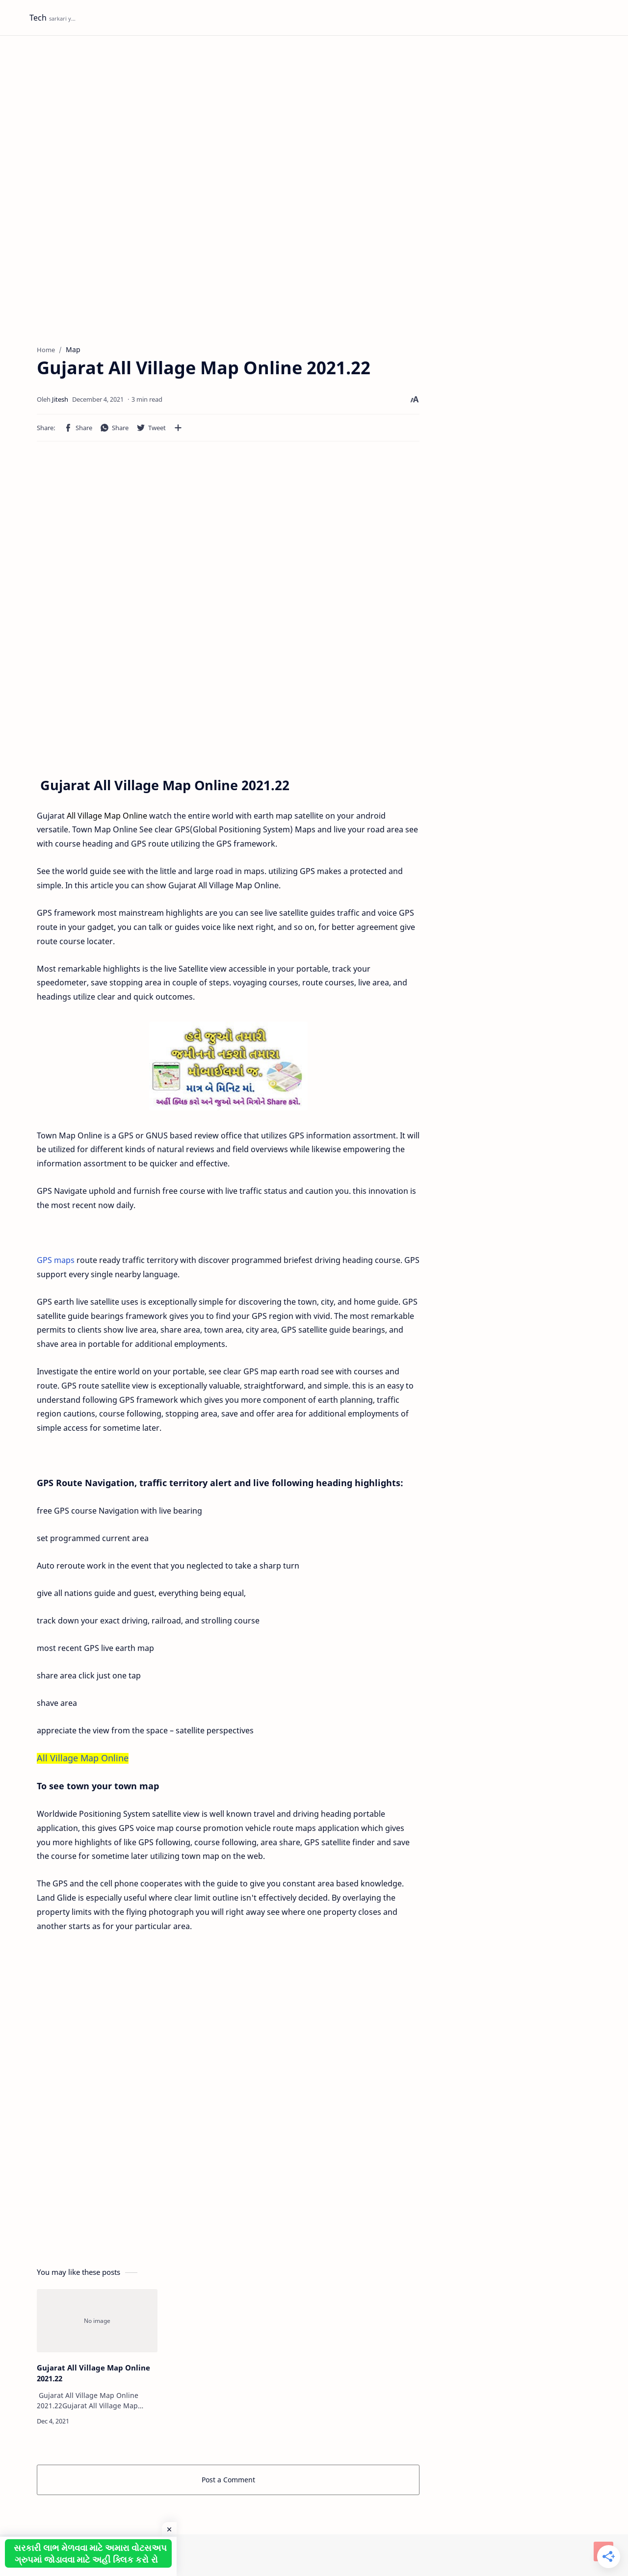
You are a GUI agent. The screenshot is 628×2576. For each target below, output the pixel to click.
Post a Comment (228, 2479)
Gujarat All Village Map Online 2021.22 (93, 2373)
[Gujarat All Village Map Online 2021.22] (97, 2320)
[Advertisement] (314, 119)
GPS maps (56, 1260)
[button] (78, 427)
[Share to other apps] (178, 427)
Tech (38, 17)
